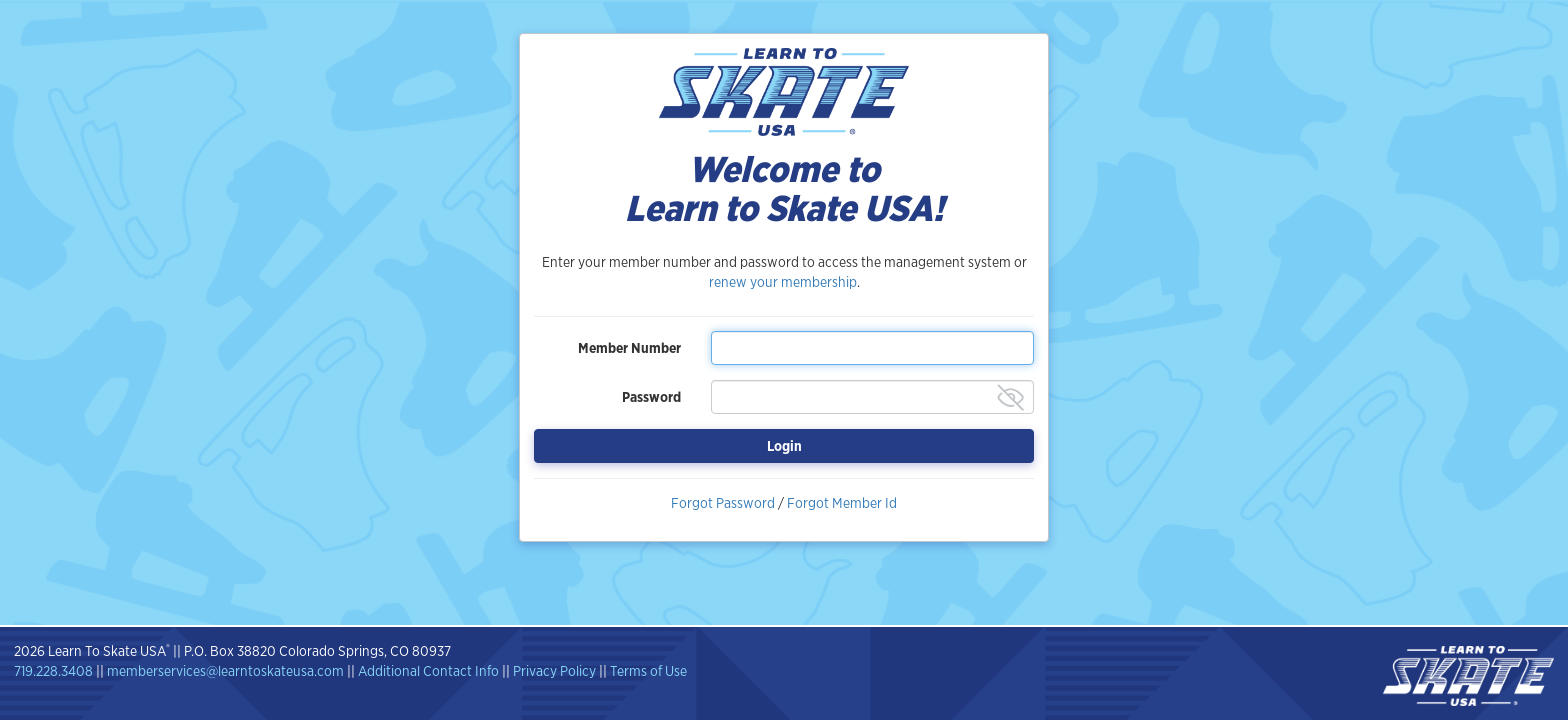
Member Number (629, 348)
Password (651, 397)
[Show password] (1010, 397)
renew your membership (783, 282)
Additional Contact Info (428, 671)
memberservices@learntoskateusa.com (225, 671)
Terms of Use (648, 671)
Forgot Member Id (842, 503)
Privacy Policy (554, 671)
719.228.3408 (53, 671)
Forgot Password (723, 503)
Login (784, 446)
